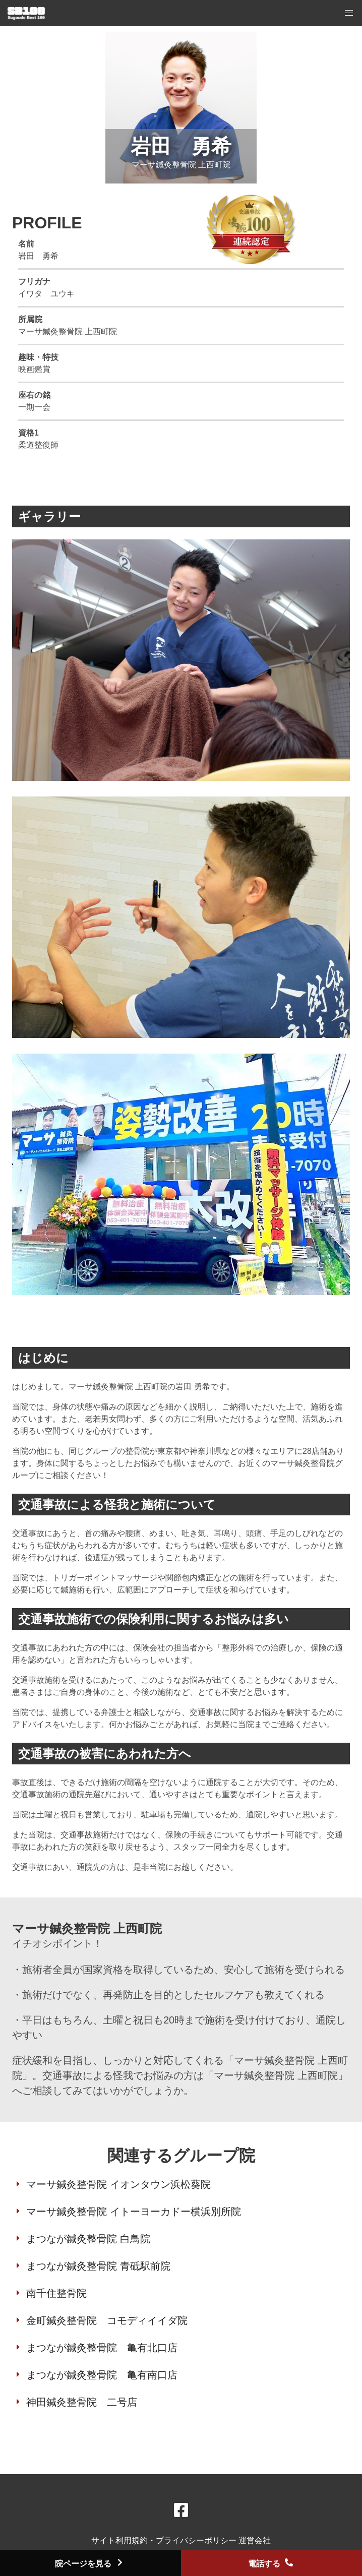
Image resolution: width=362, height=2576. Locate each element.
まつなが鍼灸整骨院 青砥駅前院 (98, 2266)
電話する (271, 2563)
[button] (349, 13)
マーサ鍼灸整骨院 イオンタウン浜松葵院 (118, 2184)
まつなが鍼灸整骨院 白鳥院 (88, 2238)
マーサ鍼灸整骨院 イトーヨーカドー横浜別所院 (133, 2211)
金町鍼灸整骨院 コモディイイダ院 (107, 2320)
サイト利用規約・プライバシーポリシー (164, 2540)
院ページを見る (90, 2563)
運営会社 (254, 2540)
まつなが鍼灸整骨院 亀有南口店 (101, 2374)
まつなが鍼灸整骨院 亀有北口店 (101, 2347)
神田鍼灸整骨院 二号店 (81, 2402)
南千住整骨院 (56, 2293)
